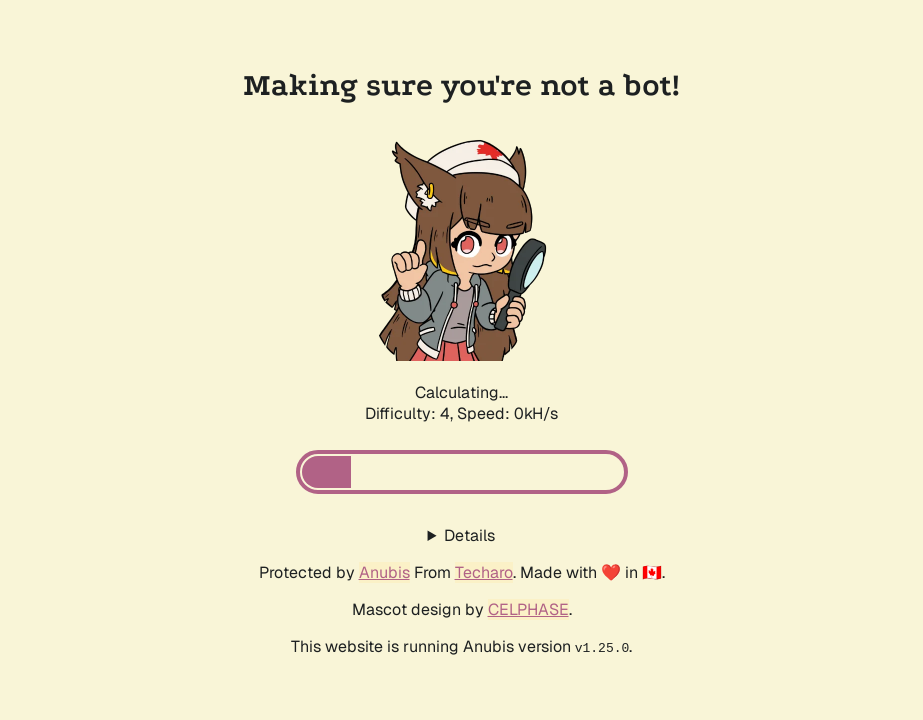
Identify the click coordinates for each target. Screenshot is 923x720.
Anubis (384, 572)
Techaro (484, 572)
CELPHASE (528, 609)
